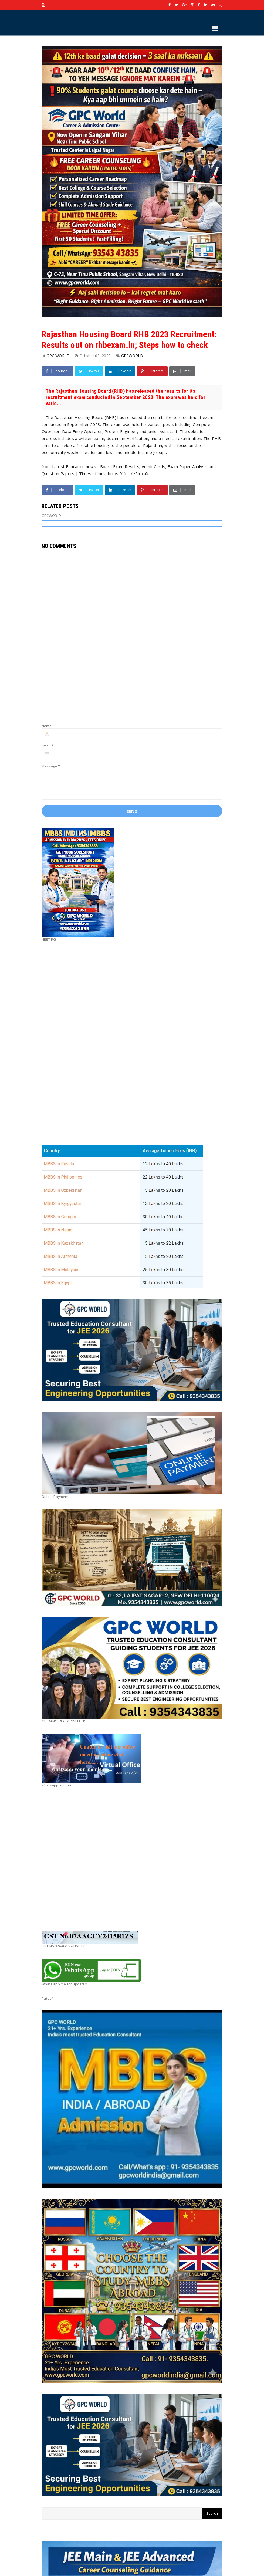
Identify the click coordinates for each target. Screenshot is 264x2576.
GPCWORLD (132, 355)
